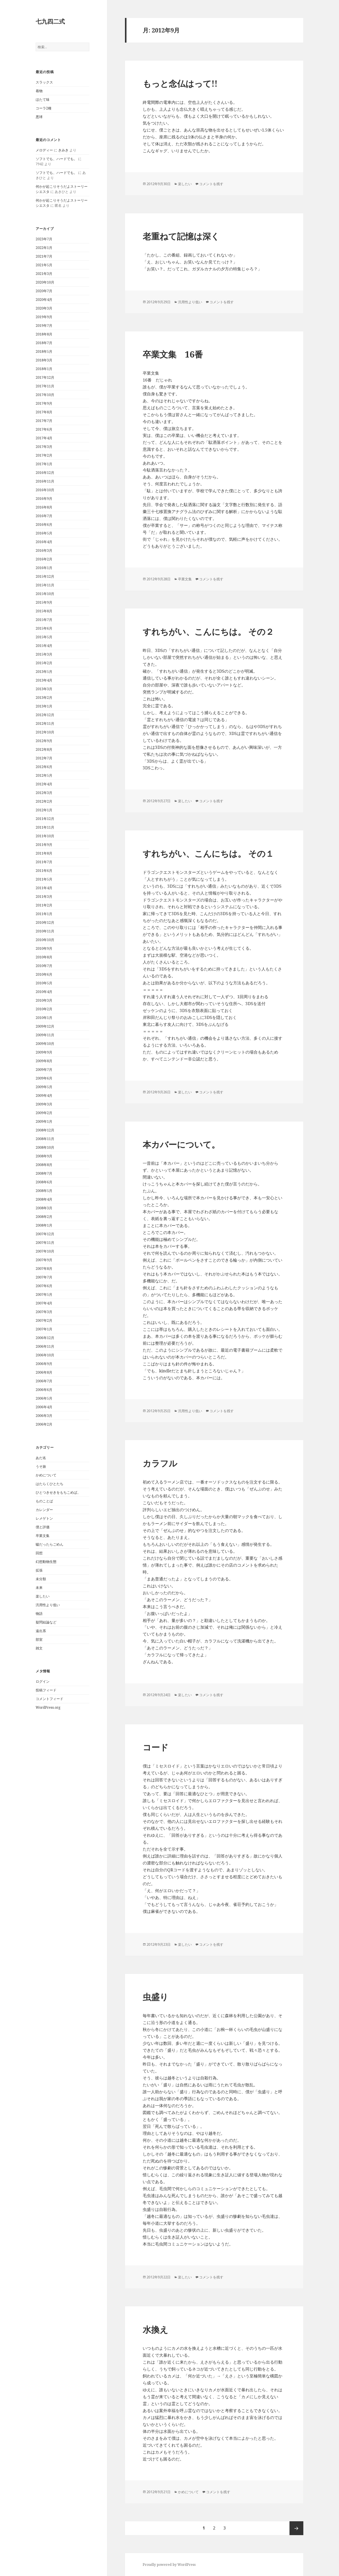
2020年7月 (44, 291)
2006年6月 (44, 1389)
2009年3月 (44, 1104)
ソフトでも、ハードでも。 (56, 158)
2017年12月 (45, 377)
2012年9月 (44, 740)
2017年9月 (44, 403)
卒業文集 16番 (173, 354)
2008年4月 (44, 1199)
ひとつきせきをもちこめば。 (58, 1492)
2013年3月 (44, 689)
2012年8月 (44, 749)
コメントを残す (211, 183)
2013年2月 (44, 697)
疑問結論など (46, 1622)
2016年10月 (45, 490)
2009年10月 (45, 1043)
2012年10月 (45, 732)
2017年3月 (44, 446)
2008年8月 (44, 1164)
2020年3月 (44, 308)
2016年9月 (44, 498)
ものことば (44, 1501)
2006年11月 (45, 1346)
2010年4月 (44, 991)
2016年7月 (44, 515)
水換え (155, 2329)
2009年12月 (45, 1026)
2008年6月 (44, 1182)
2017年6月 (44, 429)
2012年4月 (44, 784)
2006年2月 (44, 1424)
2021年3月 (44, 273)
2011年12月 (45, 818)
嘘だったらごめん (49, 1544)
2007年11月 (45, 1242)
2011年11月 (45, 827)
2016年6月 (44, 524)
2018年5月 (44, 351)
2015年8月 (44, 611)
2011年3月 (44, 896)
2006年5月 (44, 1398)
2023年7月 (44, 239)
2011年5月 (44, 879)
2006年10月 (45, 1355)
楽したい (43, 1596)
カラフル (160, 1463)
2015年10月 (45, 593)
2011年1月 (44, 913)
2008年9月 (44, 1156)
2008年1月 (44, 1225)
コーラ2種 (43, 108)
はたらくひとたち (49, 1483)
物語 (39, 1613)
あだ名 (41, 1457)
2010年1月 (44, 1017)
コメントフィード (49, 1698)
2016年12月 (45, 472)
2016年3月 (44, 550)
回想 (39, 1553)
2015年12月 (45, 576)
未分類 (41, 1579)
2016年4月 (44, 541)
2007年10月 (45, 1251)
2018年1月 (44, 368)
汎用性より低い (48, 1604)
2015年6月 (44, 628)
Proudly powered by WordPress (169, 2564)
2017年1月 (44, 464)
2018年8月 (44, 334)
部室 (39, 1639)
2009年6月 (44, 1078)
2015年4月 (44, 645)
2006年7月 (44, 1381)
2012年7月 (44, 758)
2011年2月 (44, 905)
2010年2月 (44, 1009)
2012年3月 (44, 792)
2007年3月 (44, 1311)
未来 (39, 1587)
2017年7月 (44, 420)
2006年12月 (45, 1337)
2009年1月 (44, 1121)
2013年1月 (44, 706)
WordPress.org (48, 1707)
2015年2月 (44, 663)
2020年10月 (45, 282)
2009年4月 (44, 1095)
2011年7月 (44, 862)
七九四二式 (50, 21)
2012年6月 (44, 766)
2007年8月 (44, 1268)
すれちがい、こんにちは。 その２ (208, 631)
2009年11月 (45, 1035)
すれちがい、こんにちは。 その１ (208, 853)
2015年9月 (44, 602)
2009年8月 (44, 1061)
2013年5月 (44, 671)
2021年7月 (44, 256)
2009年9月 (44, 1052)
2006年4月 (44, 1407)
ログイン (43, 1681)
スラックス (44, 82)
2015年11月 (45, 585)
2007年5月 (44, 1294)
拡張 (39, 1570)
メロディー (44, 150)
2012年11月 (45, 723)
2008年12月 (45, 1130)
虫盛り (155, 1996)
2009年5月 (44, 1086)
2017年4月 (44, 438)
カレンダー (44, 1509)
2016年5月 (44, 533)
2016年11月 (45, 481)
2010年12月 (45, 922)
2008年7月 (44, 1173)
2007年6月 (44, 1285)
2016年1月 (44, 567)
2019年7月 (44, 325)
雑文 (39, 1648)
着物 (39, 90)
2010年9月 (44, 948)
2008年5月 (44, 1190)
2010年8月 (44, 957)
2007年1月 (44, 1329)
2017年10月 (45, 394)
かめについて (46, 1475)
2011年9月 (44, 844)
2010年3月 (44, 1000)
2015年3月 (44, 654)
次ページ (296, 2528)
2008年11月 (45, 1138)
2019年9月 (44, 316)
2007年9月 (44, 1260)
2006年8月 (44, 1372)
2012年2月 (44, 801)
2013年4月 (44, 680)
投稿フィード (46, 1690)
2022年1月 (44, 247)
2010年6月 (44, 974)
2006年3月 (44, 1415)
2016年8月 (44, 507)
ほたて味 (43, 99)
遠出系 (41, 1630)
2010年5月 (44, 983)
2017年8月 (44, 412)
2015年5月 (44, 637)
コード (155, 1747)
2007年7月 (44, 1277)
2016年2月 (44, 559)
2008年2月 (44, 1216)
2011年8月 (44, 853)
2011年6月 (44, 870)
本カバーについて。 (181, 1144)
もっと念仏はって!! (180, 83)
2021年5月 (44, 265)
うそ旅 (41, 1466)
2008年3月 (44, 1208)
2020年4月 (44, 299)
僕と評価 (43, 1527)
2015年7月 (44, 619)
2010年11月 (45, 931)
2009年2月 (44, 1112)
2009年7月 (44, 1069)
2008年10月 (45, 1147)
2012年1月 (44, 810)
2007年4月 (44, 1303)
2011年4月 (44, 887)
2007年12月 (45, 1234)
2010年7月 (44, 965)
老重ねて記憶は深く (181, 236)
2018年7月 (44, 342)
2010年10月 (45, 939)
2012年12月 (45, 714)
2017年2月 (44, 455)
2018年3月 (44, 360)
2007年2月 (44, 1320)
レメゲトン (44, 1518)
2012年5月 (44, 775)
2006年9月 (44, 1363)
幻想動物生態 (46, 1561)
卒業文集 (43, 1535)
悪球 (39, 116)
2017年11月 (45, 386)
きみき (63, 150)
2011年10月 (45, 836)
